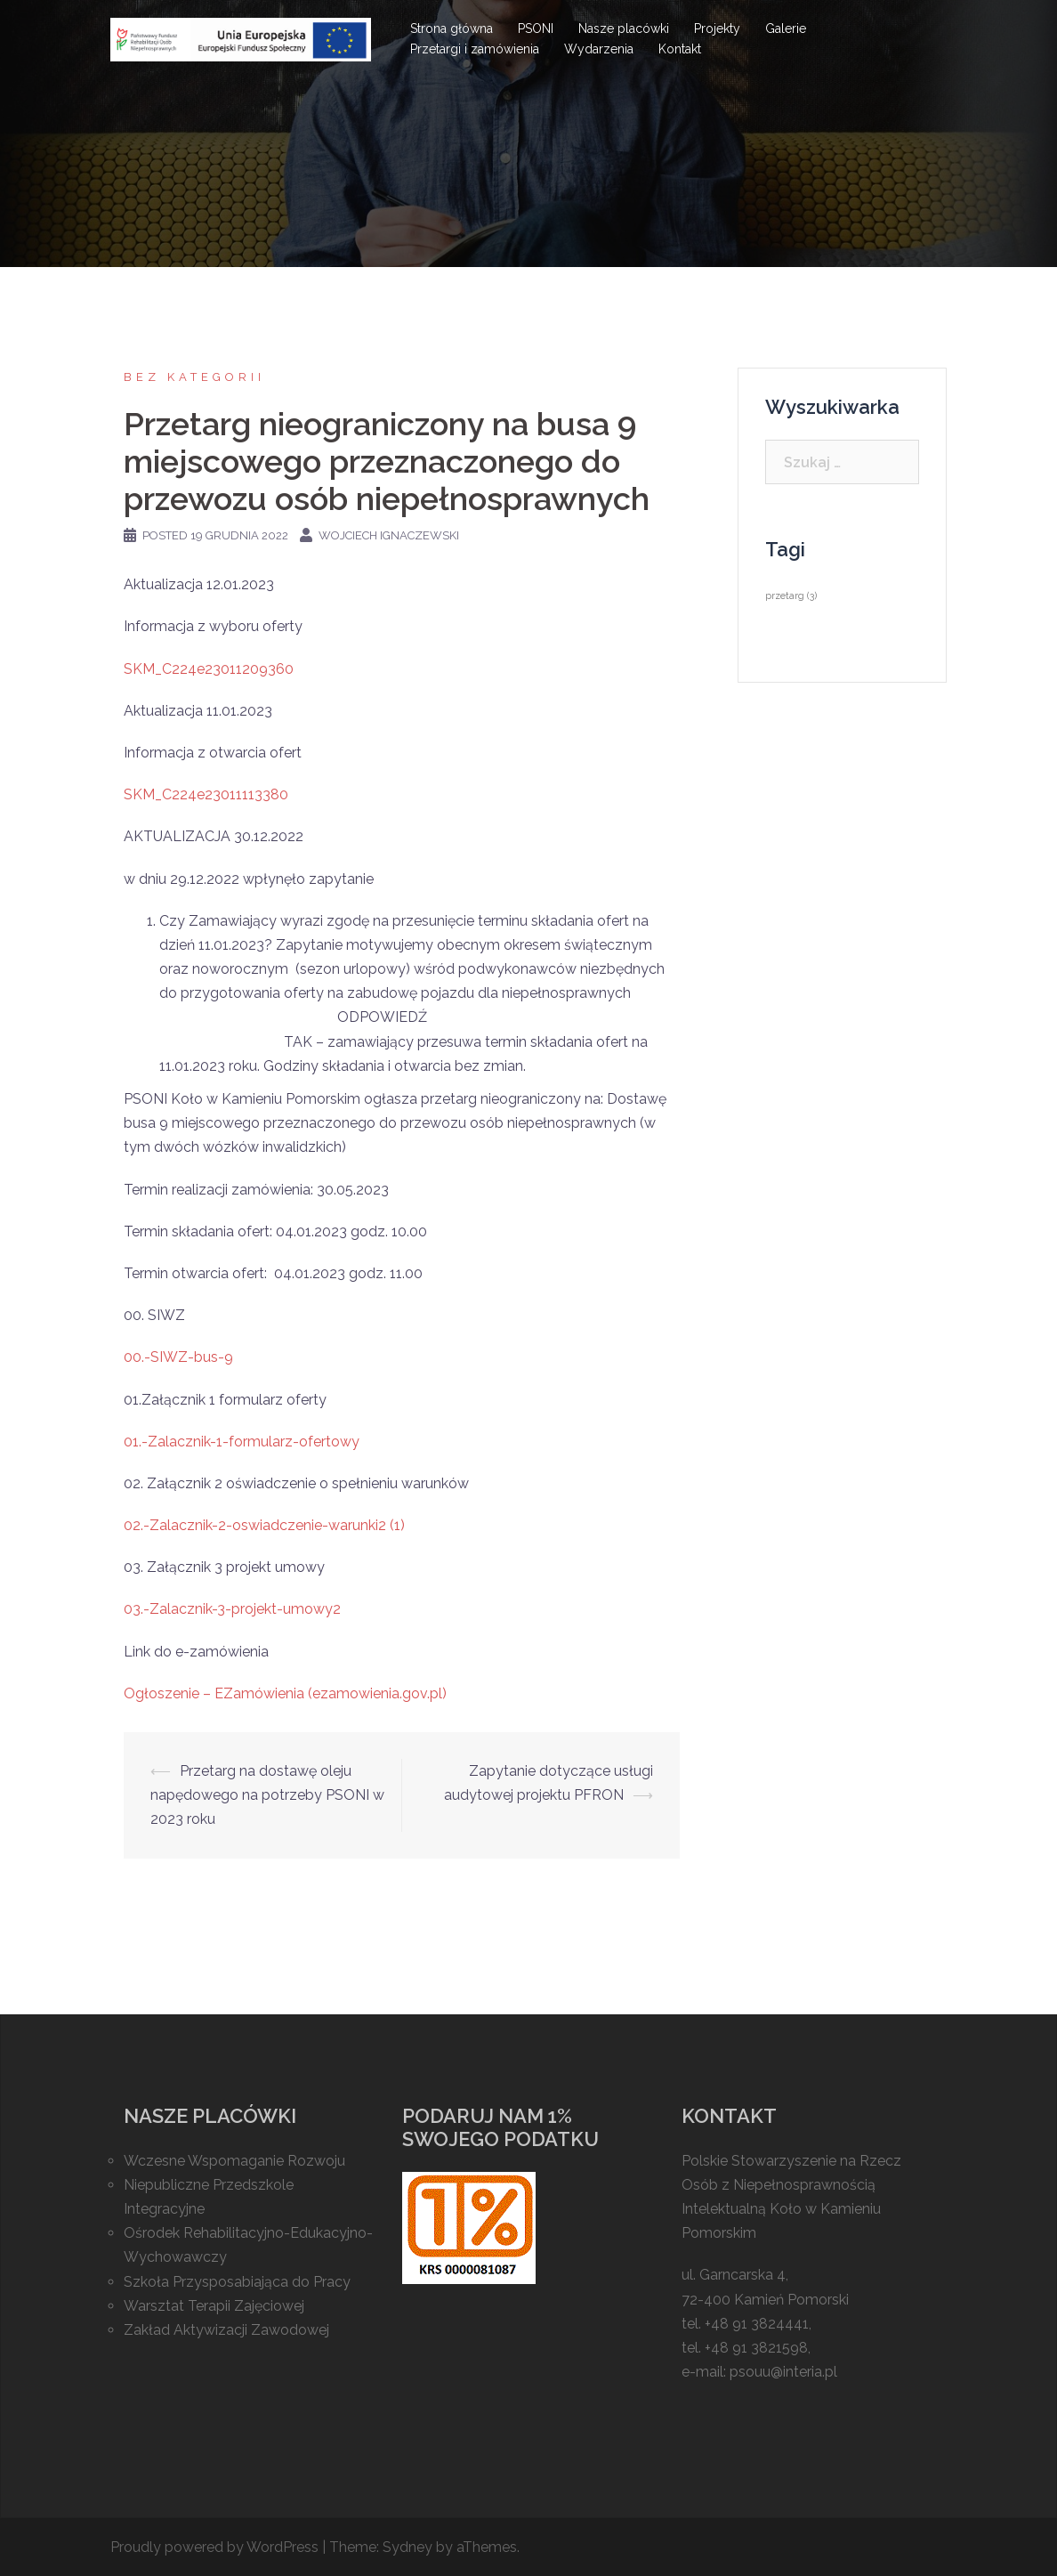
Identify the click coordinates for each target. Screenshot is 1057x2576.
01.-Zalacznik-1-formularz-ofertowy (241, 1441)
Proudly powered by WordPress (214, 2547)
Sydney (407, 2547)
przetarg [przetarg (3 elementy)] (791, 595)
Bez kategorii (194, 377)
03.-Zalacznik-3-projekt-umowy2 (232, 1608)
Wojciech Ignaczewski (389, 535)
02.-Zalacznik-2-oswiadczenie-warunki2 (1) (264, 1525)
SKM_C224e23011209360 (209, 668)
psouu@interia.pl (783, 2371)
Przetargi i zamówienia (474, 49)
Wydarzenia (598, 49)
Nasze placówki (623, 28)
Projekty (717, 28)
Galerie (785, 28)
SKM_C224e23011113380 (206, 794)
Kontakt (679, 49)
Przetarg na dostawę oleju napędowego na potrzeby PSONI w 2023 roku (267, 1794)
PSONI (535, 28)
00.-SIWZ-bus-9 (178, 1357)
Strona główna (451, 28)
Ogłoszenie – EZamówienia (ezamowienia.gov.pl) (285, 1693)
